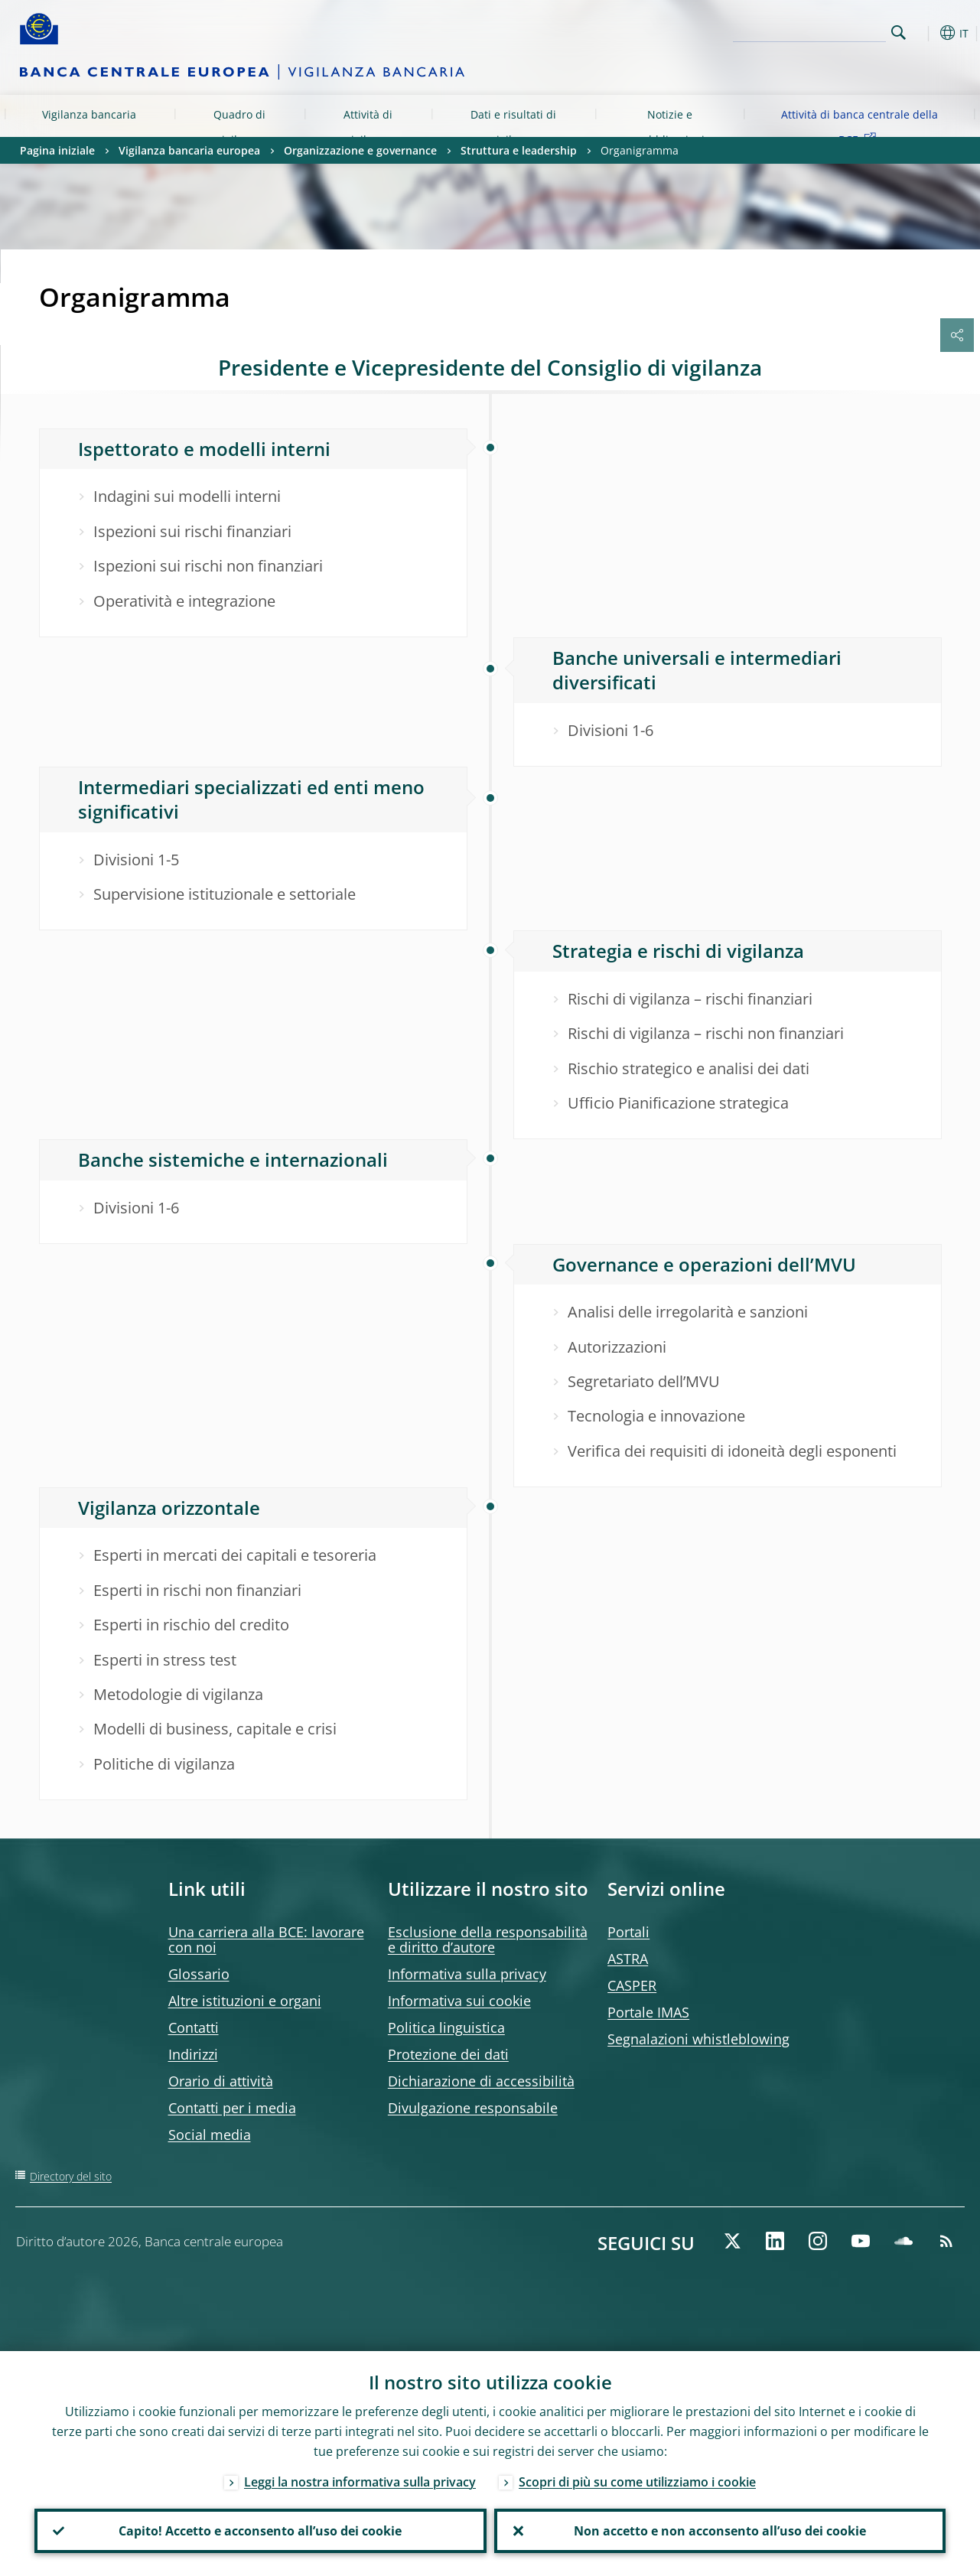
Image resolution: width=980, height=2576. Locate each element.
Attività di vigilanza (367, 126)
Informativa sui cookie (459, 2000)
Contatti (193, 2027)
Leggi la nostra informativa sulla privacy (360, 2481)
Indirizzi (193, 2054)
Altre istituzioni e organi (244, 2000)
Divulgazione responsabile (473, 2108)
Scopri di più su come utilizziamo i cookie (637, 2481)
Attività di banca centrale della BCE (859, 126)
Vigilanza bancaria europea (89, 126)
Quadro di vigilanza (239, 126)
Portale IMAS (648, 2012)
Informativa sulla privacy (467, 1974)
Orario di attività (220, 2081)
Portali (628, 1932)
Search (898, 32)
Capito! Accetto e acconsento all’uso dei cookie (260, 2530)
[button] (922, 33)
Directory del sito (71, 2176)
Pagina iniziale (57, 150)
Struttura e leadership (519, 150)
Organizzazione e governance (360, 150)
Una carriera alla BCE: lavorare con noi (266, 1939)
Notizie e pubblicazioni (670, 126)
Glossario (199, 1974)
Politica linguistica (446, 2027)
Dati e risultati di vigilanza (513, 126)
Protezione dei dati (448, 2054)
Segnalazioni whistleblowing (698, 2039)
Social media (209, 2134)
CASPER (631, 1985)
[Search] (809, 30)
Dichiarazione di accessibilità (481, 2081)
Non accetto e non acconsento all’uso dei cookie (720, 2530)
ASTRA (627, 1958)
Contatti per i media (232, 2108)
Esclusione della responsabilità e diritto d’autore (488, 1939)
